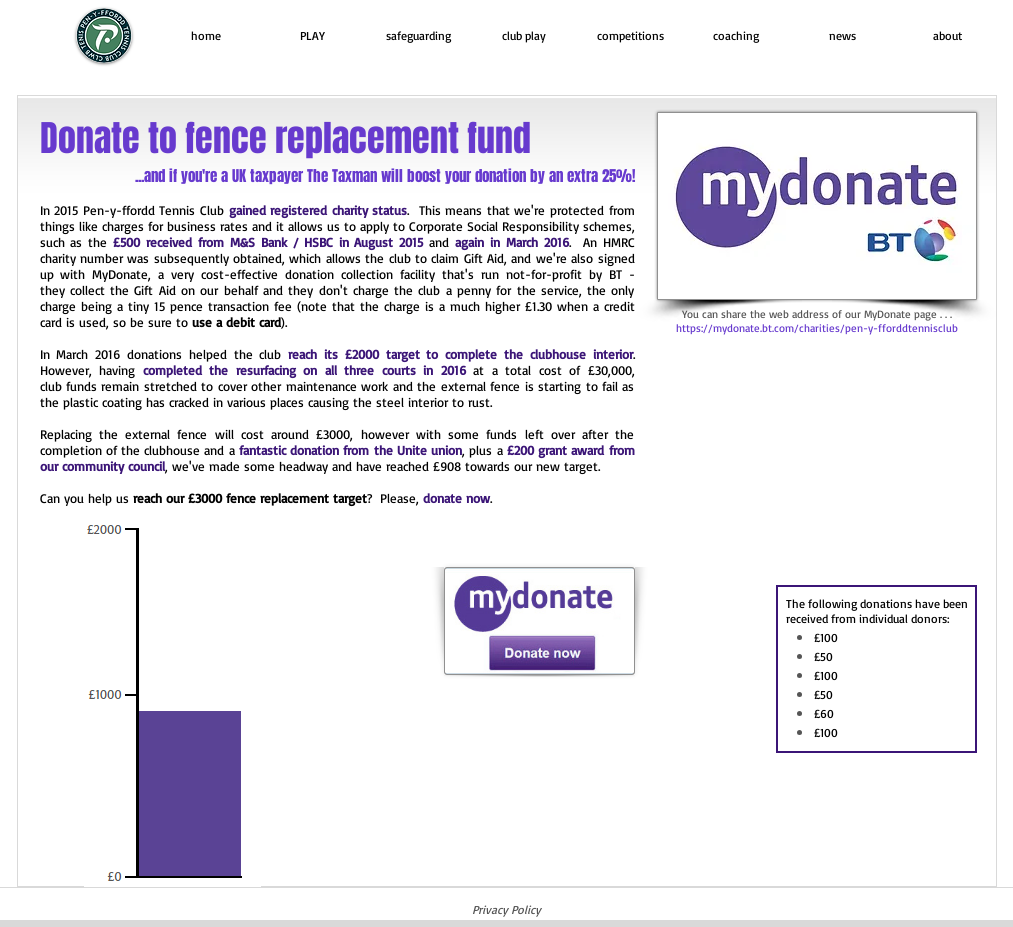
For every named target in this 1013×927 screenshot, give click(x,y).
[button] (312, 35)
